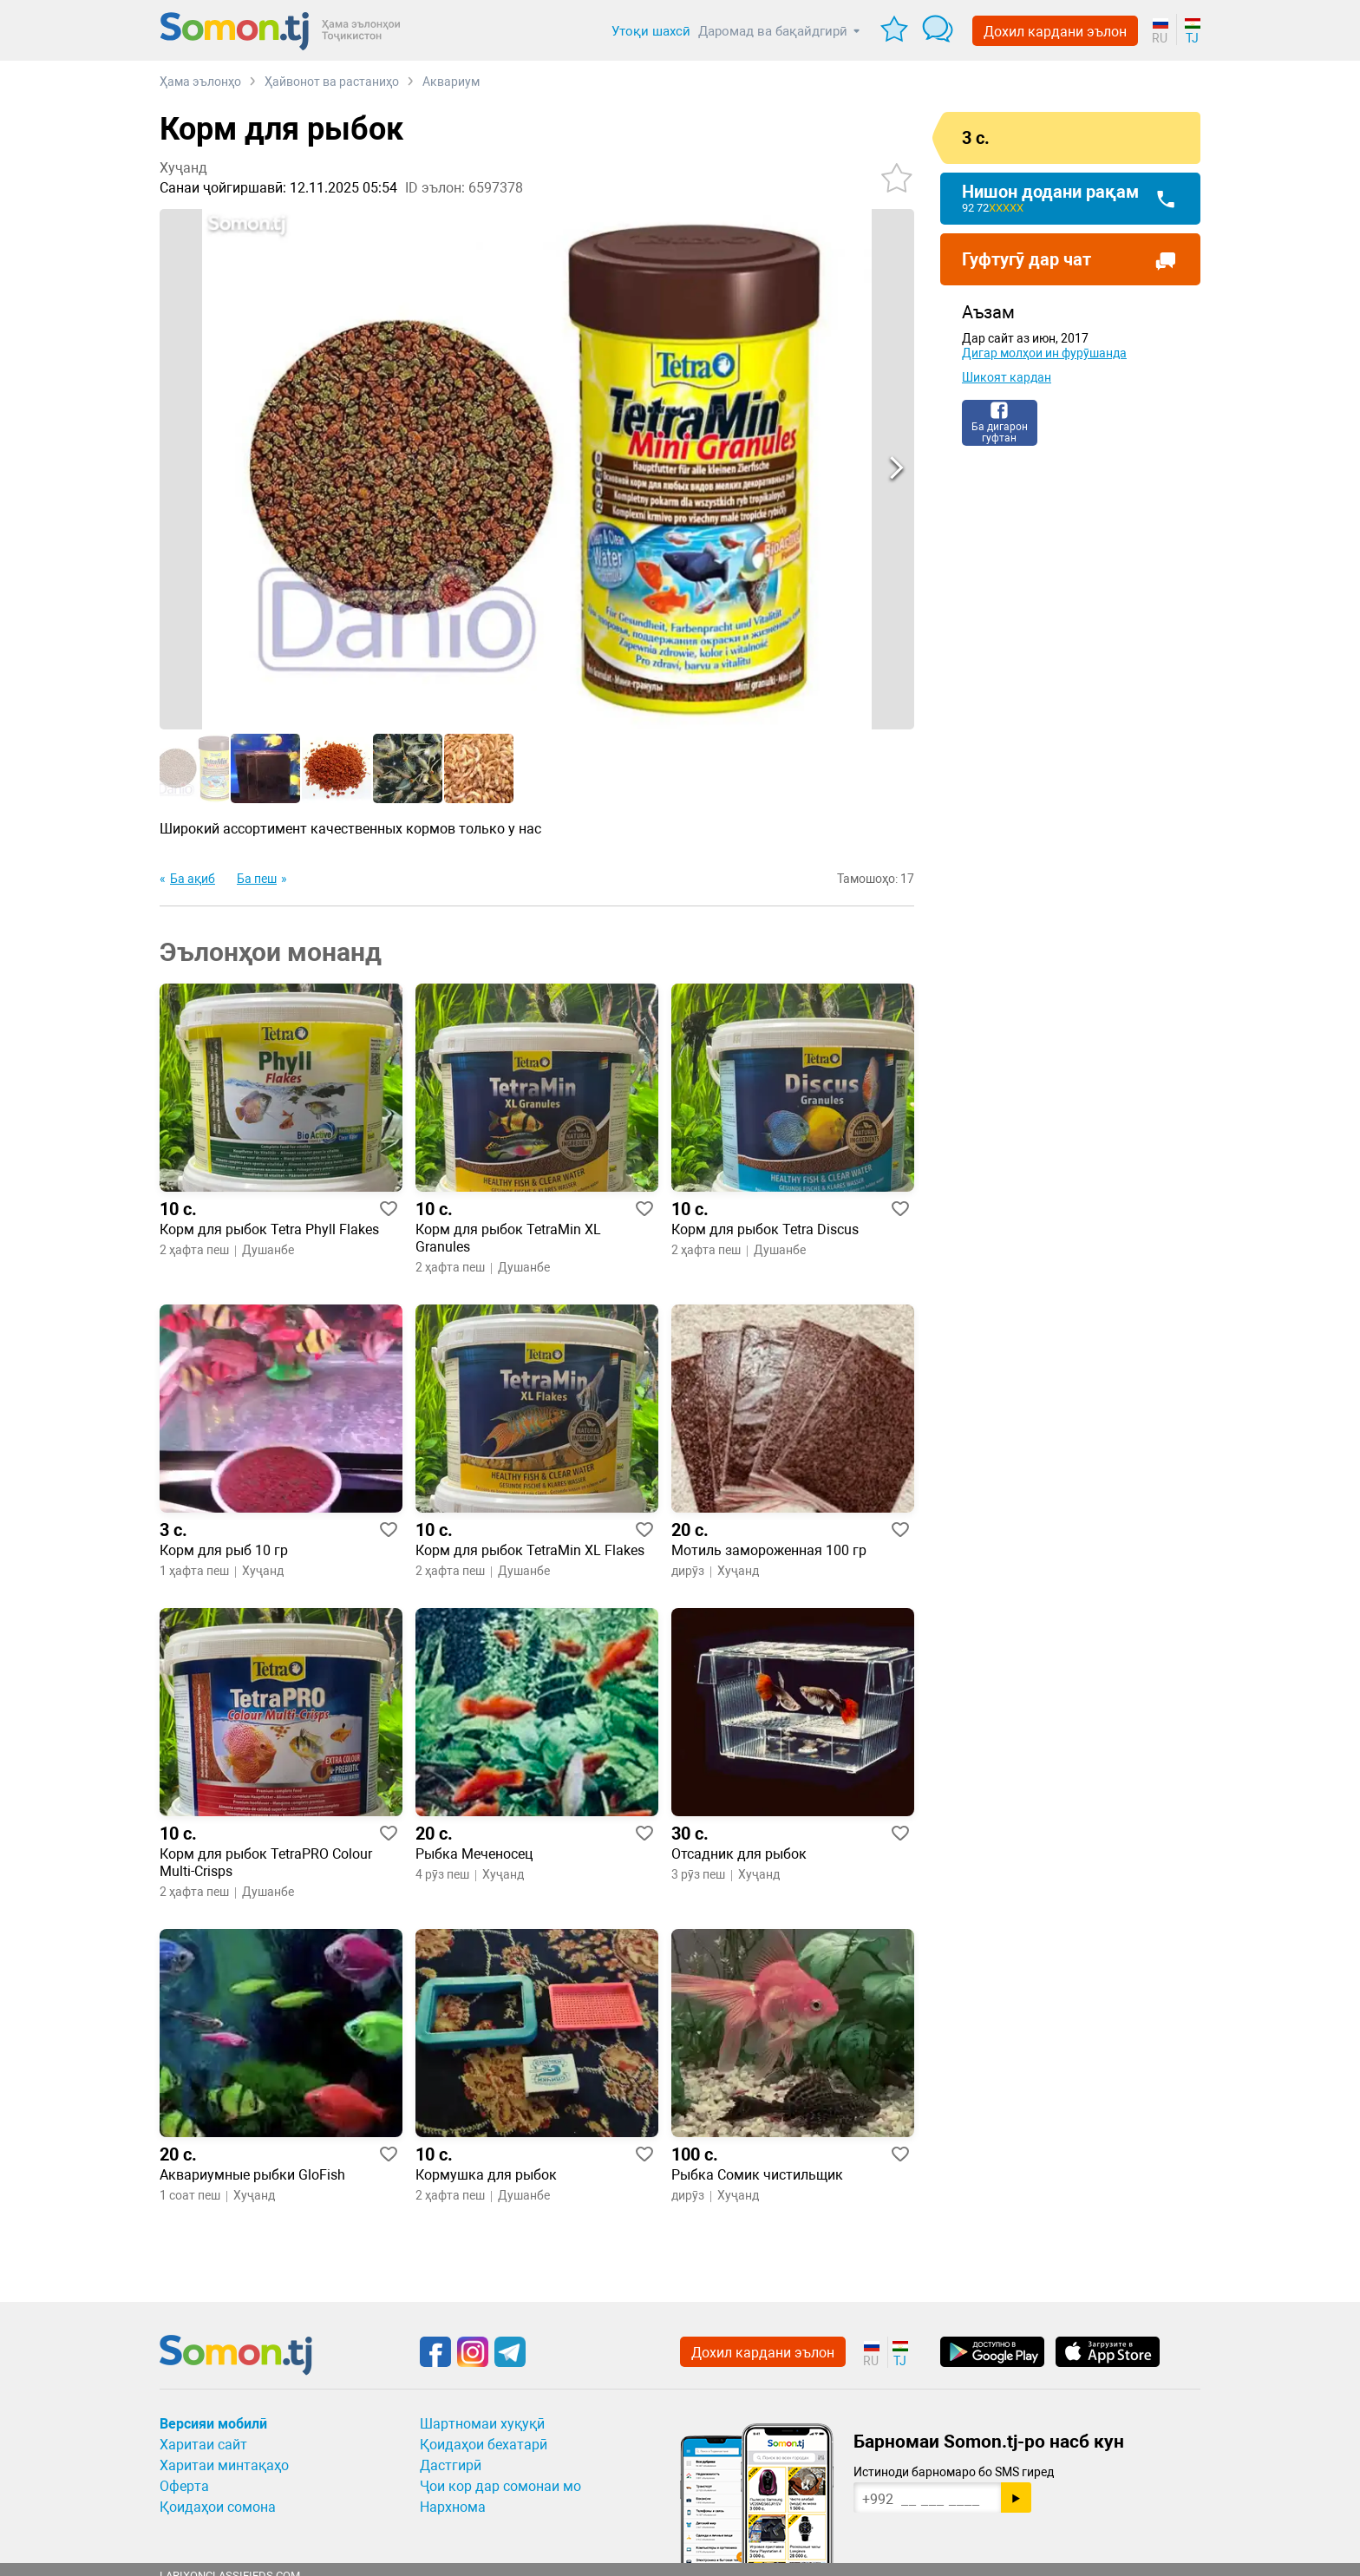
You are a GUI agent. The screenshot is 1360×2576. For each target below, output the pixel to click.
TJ (1192, 38)
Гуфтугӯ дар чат (1026, 259)
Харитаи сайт (203, 2444)
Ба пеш (257, 879)
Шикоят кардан (1006, 377)
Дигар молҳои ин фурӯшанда (1044, 353)
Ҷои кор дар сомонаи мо (500, 2486)
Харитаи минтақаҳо (224, 2465)
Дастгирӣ (450, 2465)
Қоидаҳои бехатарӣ (483, 2444)
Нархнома (453, 2507)
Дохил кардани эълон (1055, 31)
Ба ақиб (192, 879)
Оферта (184, 2486)
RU (1159, 38)
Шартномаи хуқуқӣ (482, 2424)
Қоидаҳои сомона (218, 2507)
